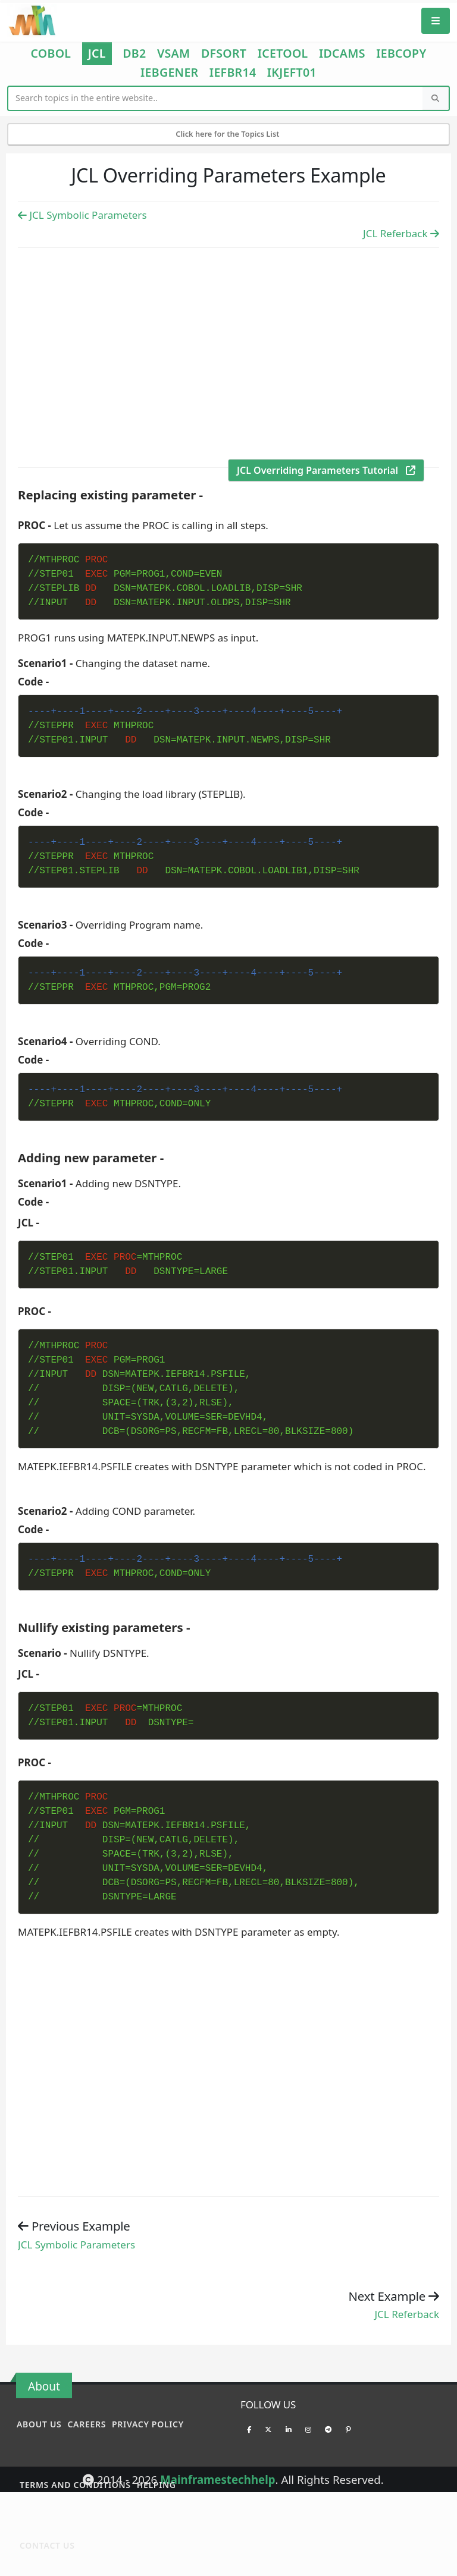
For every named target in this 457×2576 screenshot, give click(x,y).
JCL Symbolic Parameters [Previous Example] (82, 215)
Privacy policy (148, 2424)
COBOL (50, 53)
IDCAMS (342, 53)
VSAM (173, 53)
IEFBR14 (232, 72)
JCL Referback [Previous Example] (401, 233)
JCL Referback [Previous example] (406, 2314)
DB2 (134, 53)
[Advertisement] (228, 356)
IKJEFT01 (292, 72)
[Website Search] (215, 98)
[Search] (435, 98)
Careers (86, 2424)
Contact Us (47, 2545)
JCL (97, 53)
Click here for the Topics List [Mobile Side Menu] (228, 133)
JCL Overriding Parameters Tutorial (326, 470)
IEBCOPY (401, 53)
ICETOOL (283, 53)
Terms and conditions (75, 2484)
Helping (156, 2484)
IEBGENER (169, 72)
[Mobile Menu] (435, 20)
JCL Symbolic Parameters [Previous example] (76, 2244)
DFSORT (223, 53)
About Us (39, 2424)
